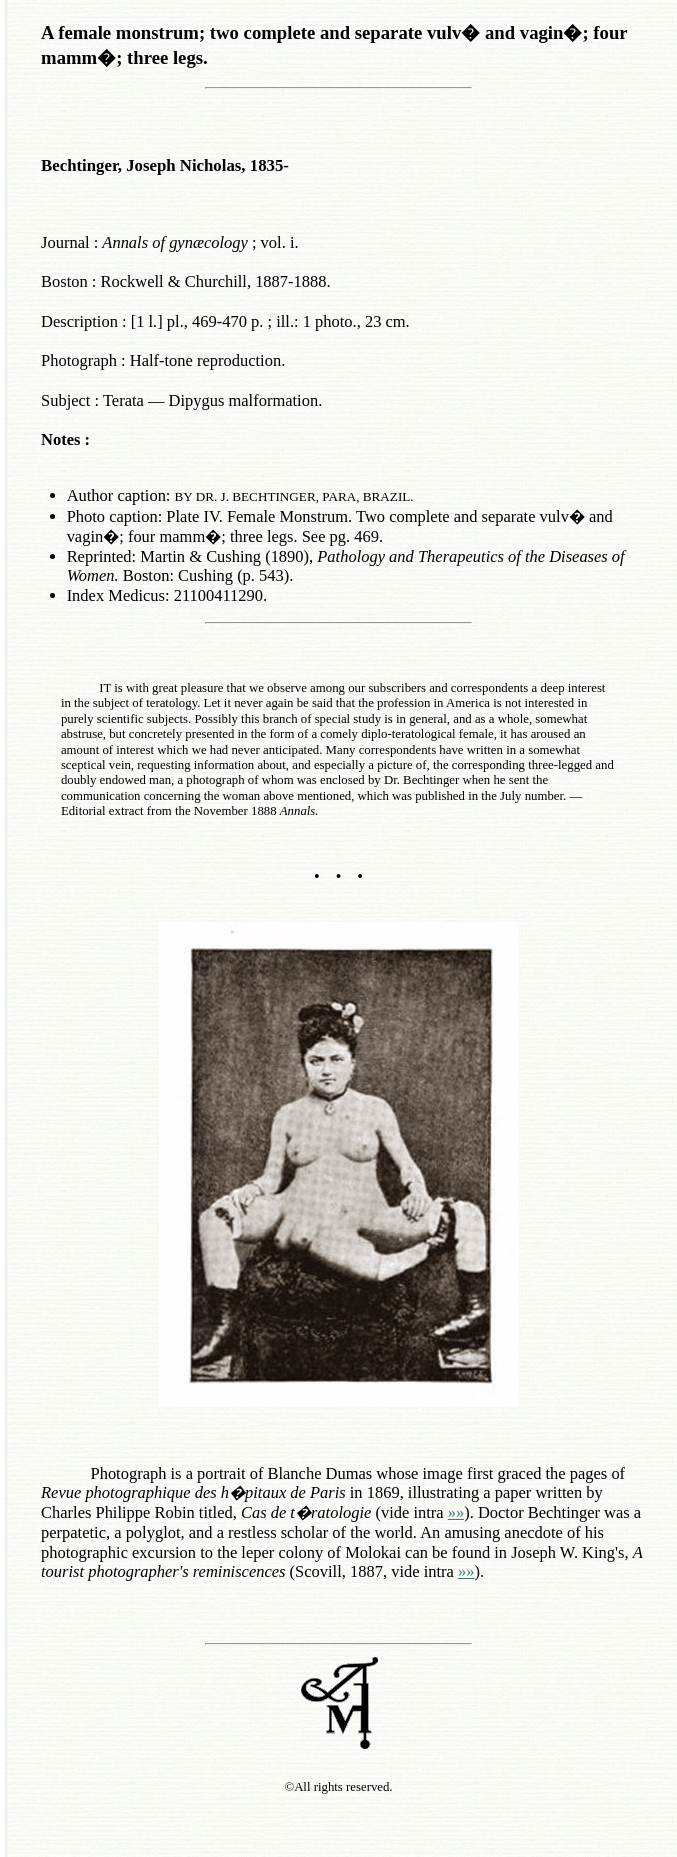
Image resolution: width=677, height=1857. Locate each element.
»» (456, 1512)
